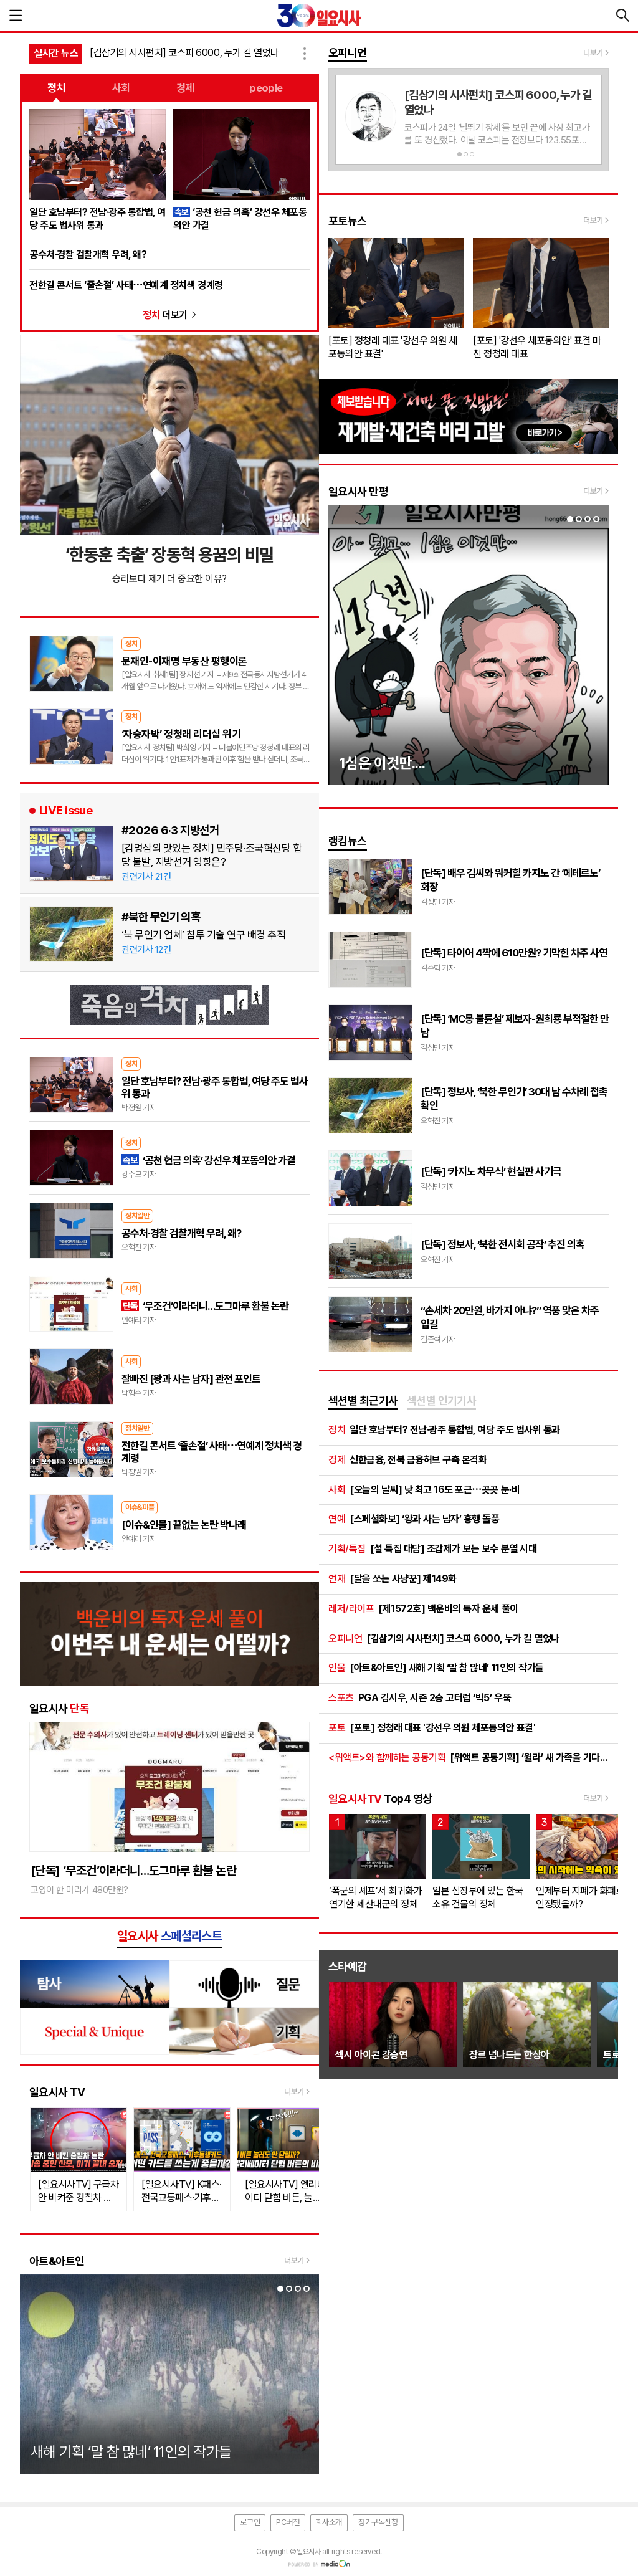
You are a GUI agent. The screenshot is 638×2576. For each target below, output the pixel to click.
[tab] (363, 1401)
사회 (121, 88)
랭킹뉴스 (347, 840)
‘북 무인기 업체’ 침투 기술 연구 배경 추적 (203, 934)
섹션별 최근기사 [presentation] (363, 1400)
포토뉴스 (347, 220)
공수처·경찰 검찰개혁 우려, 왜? (87, 254)
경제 (185, 88)
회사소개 (329, 2522)
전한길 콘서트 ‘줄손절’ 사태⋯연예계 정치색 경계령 (126, 285)
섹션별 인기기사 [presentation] (442, 1400)
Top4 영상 (380, 1798)
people (266, 88)
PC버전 (287, 2522)
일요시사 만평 (358, 491)
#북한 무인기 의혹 (160, 916)
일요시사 (59, 1708)
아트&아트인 (57, 2261)
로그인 (250, 2522)
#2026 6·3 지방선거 (170, 830)
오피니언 (347, 52)
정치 (56, 88)
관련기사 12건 (146, 949)
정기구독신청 (378, 2522)
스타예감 (347, 1966)
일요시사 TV (57, 2092)
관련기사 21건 (146, 876)
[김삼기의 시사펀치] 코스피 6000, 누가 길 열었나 (184, 53)
